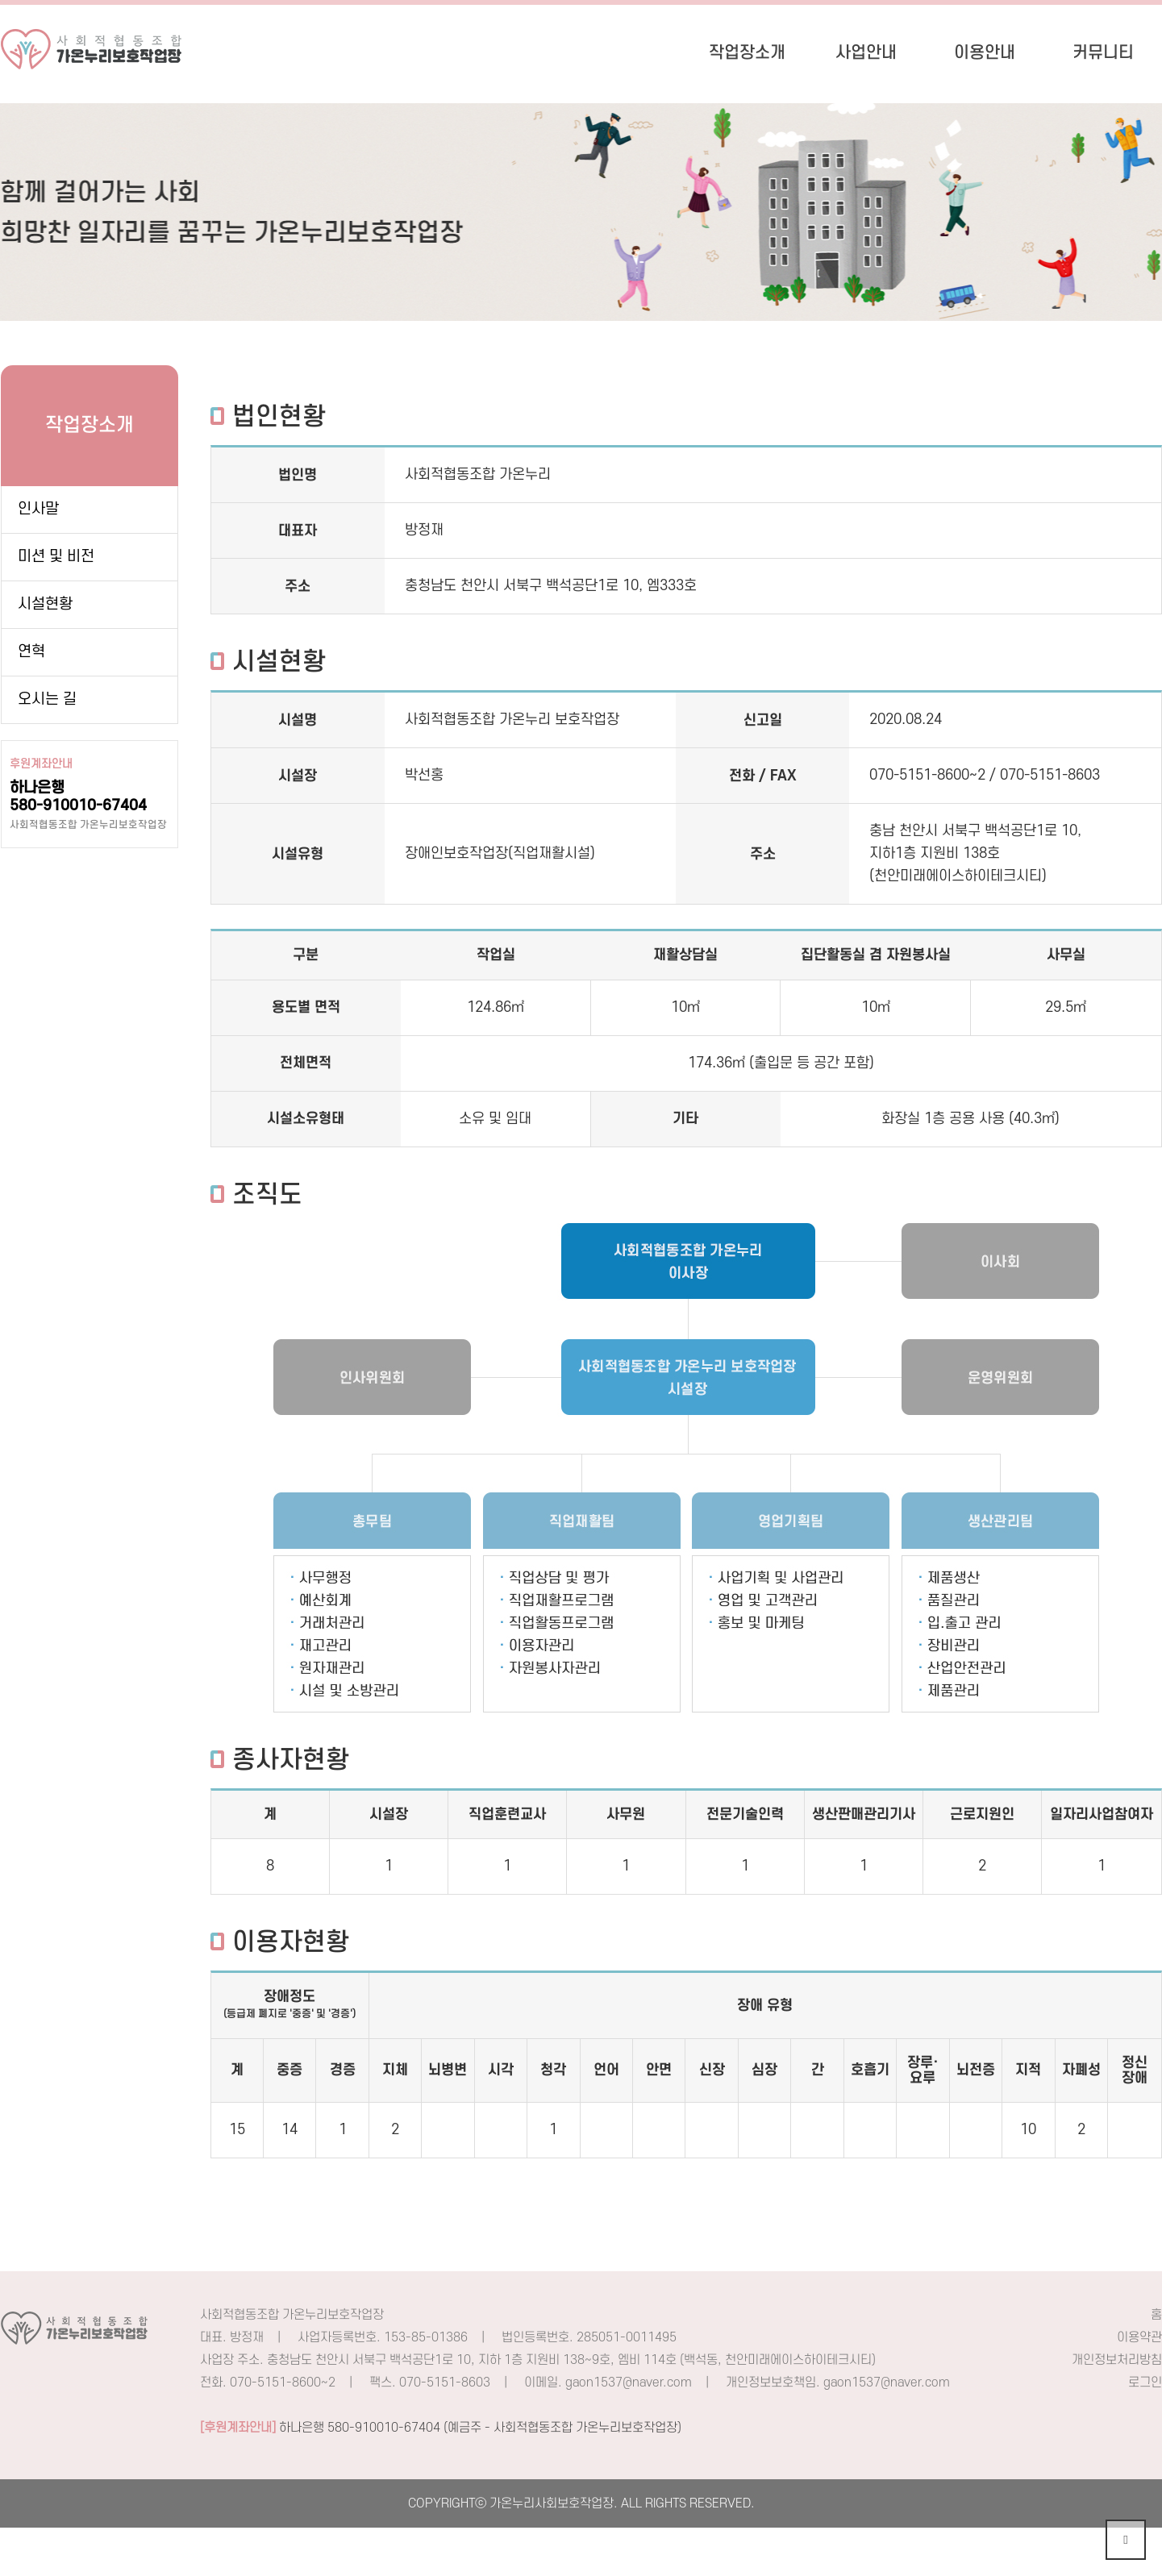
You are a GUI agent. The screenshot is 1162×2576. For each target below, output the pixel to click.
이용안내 (984, 53)
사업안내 (866, 53)
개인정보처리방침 (1117, 2360)
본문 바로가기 (0, 0)
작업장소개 (747, 53)
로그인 (1145, 2382)
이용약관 (1139, 2337)
